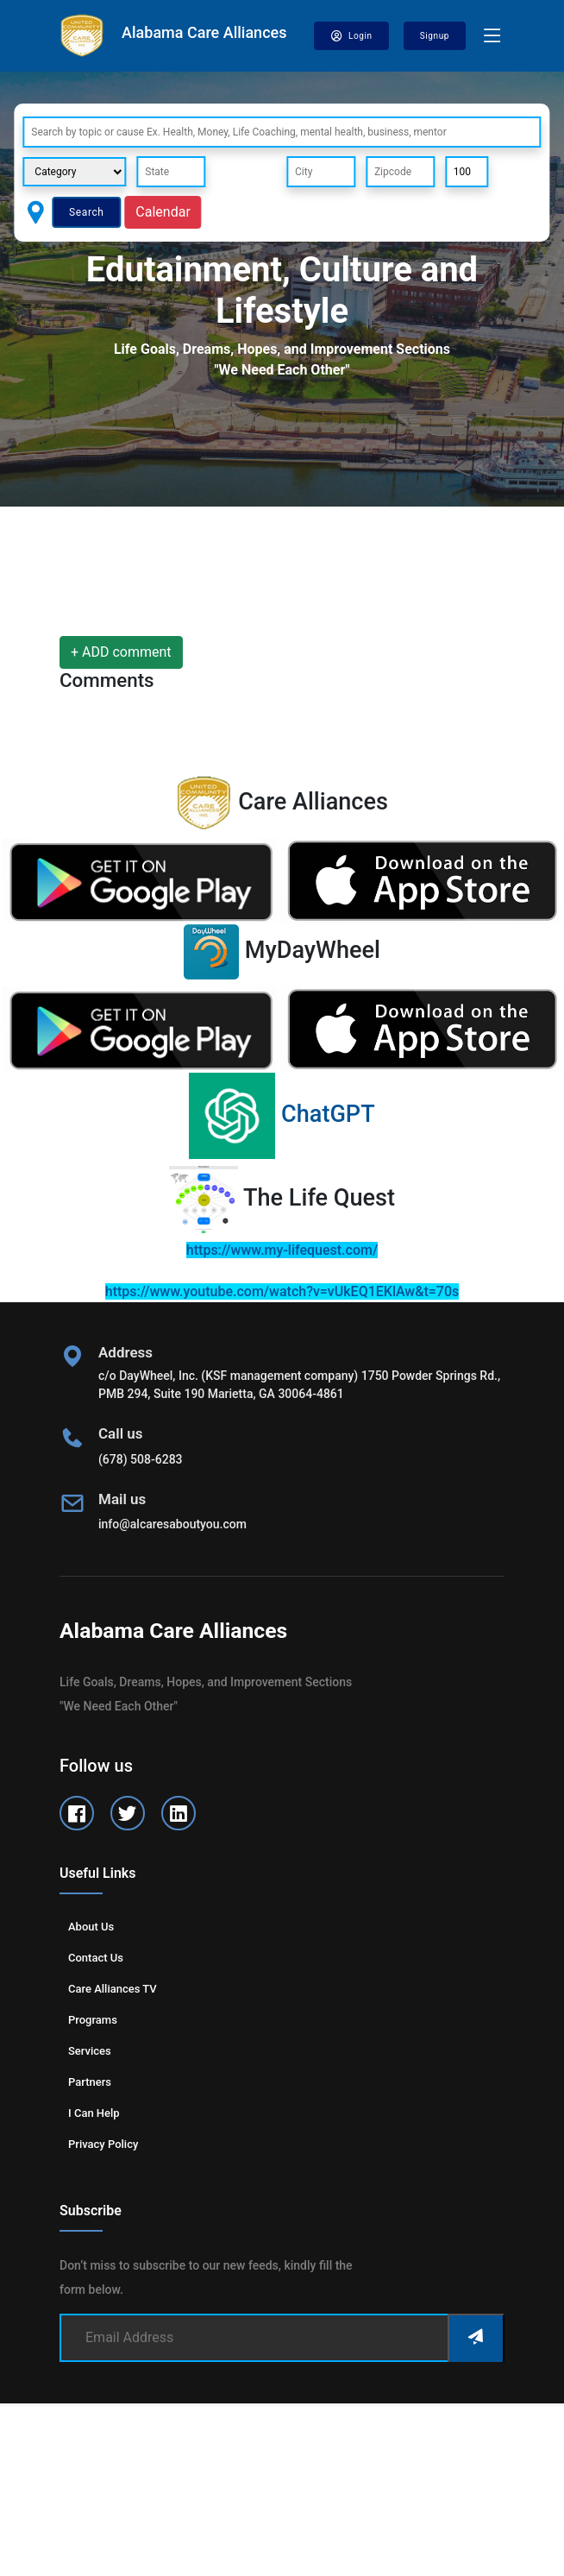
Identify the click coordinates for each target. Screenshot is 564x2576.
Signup (434, 36)
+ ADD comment (121, 652)
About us (91, 1926)
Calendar (162, 212)
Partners (89, 2081)
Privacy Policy (103, 2144)
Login (351, 35)
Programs (92, 2019)
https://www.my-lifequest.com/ (282, 1250)
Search (86, 212)
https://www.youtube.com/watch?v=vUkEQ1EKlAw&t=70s (282, 1291)
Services (89, 2050)
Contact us (95, 1957)
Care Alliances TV (112, 1988)
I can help (94, 2113)
